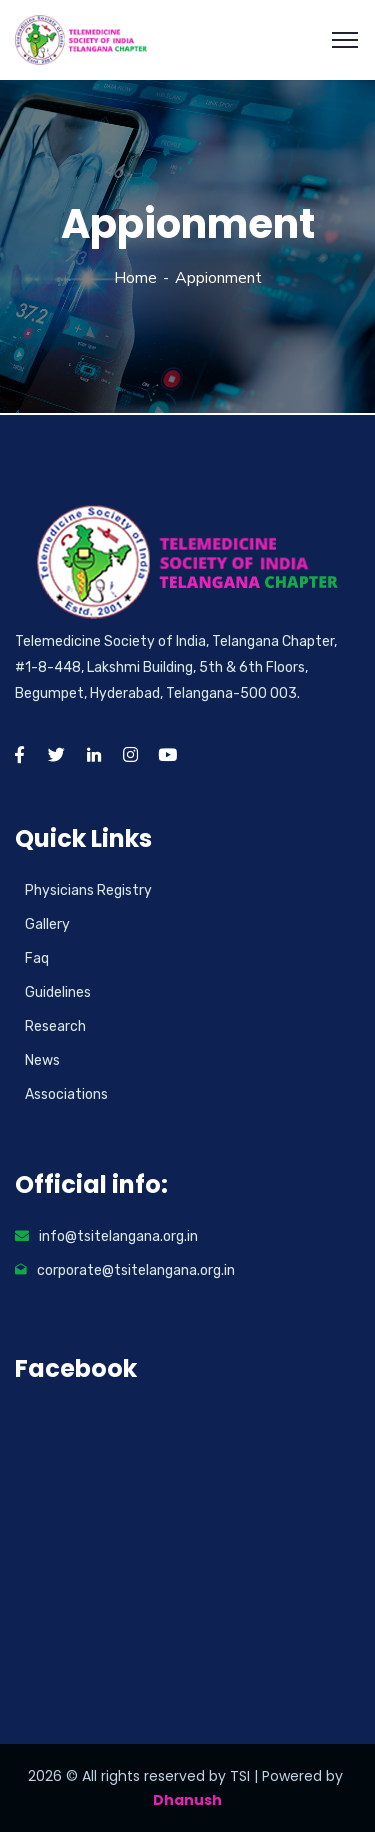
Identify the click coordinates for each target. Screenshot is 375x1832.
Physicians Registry (88, 890)
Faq (37, 958)
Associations (66, 1094)
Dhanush (187, 1800)
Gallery (47, 924)
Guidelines (58, 992)
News (42, 1060)
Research (55, 1026)
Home (135, 278)
